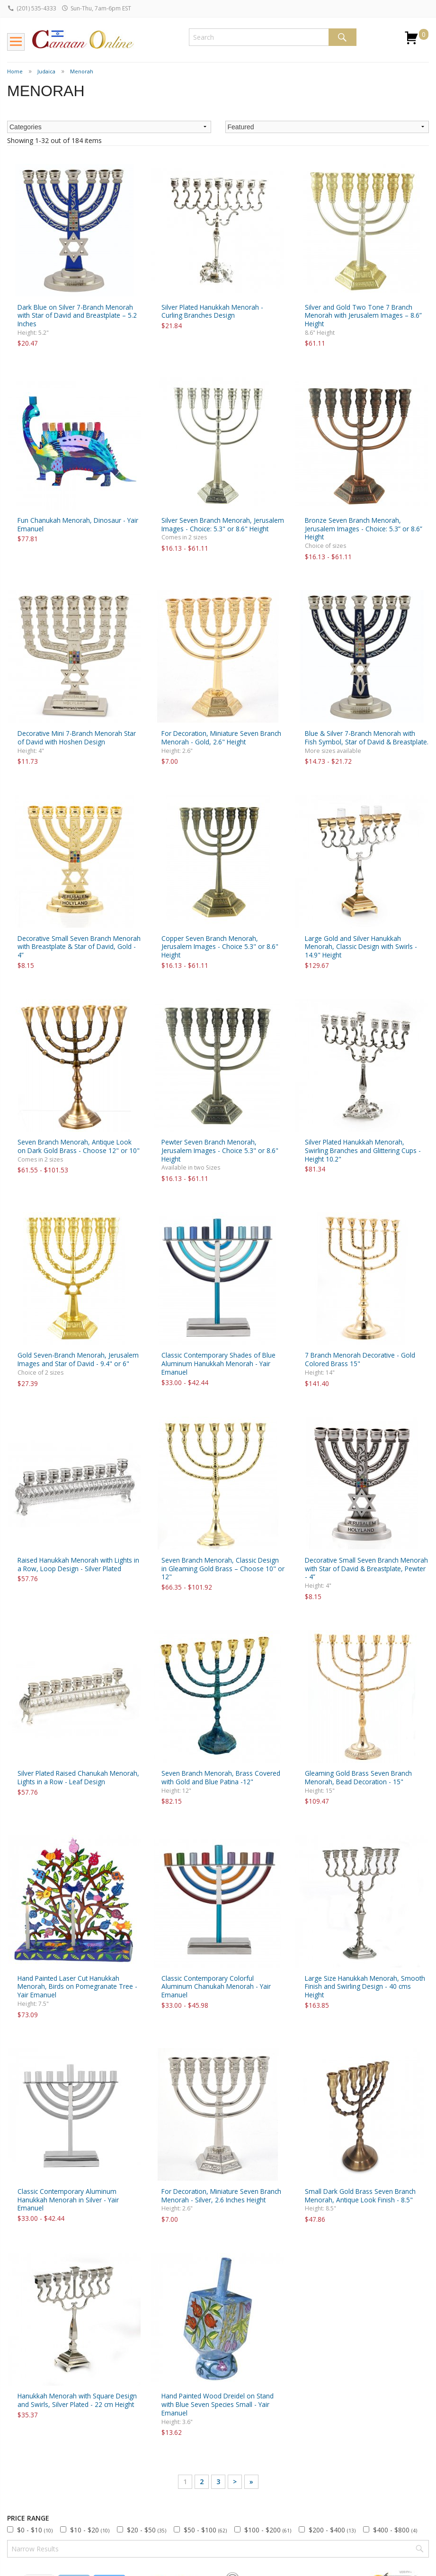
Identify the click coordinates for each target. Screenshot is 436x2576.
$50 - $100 (205, 2529)
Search (342, 37)
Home (15, 71)
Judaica (46, 71)
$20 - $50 (146, 2529)
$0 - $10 (35, 2529)
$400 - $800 (395, 2529)
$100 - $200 (267, 2529)
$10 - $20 (89, 2529)
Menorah (81, 71)
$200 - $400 (332, 2529)
